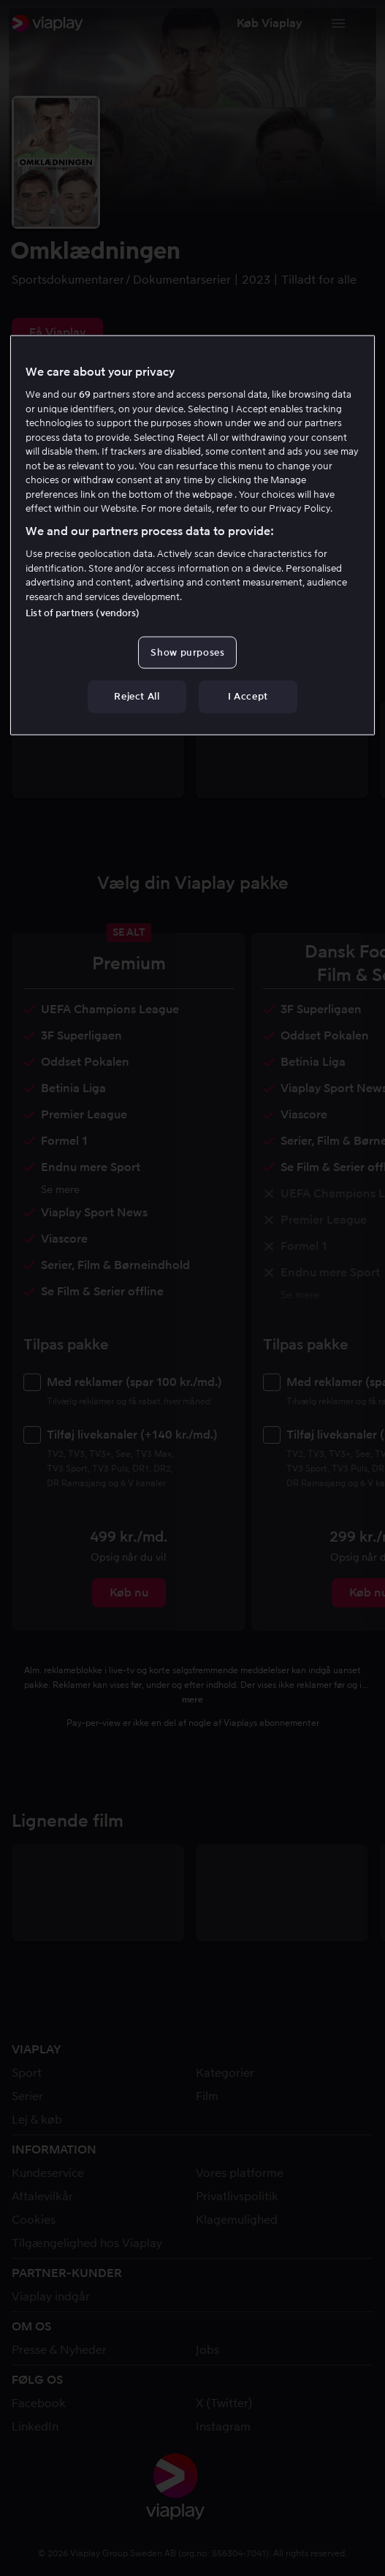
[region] (192, 534)
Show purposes (187, 652)
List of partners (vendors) (83, 612)
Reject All (137, 696)
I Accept (248, 696)
